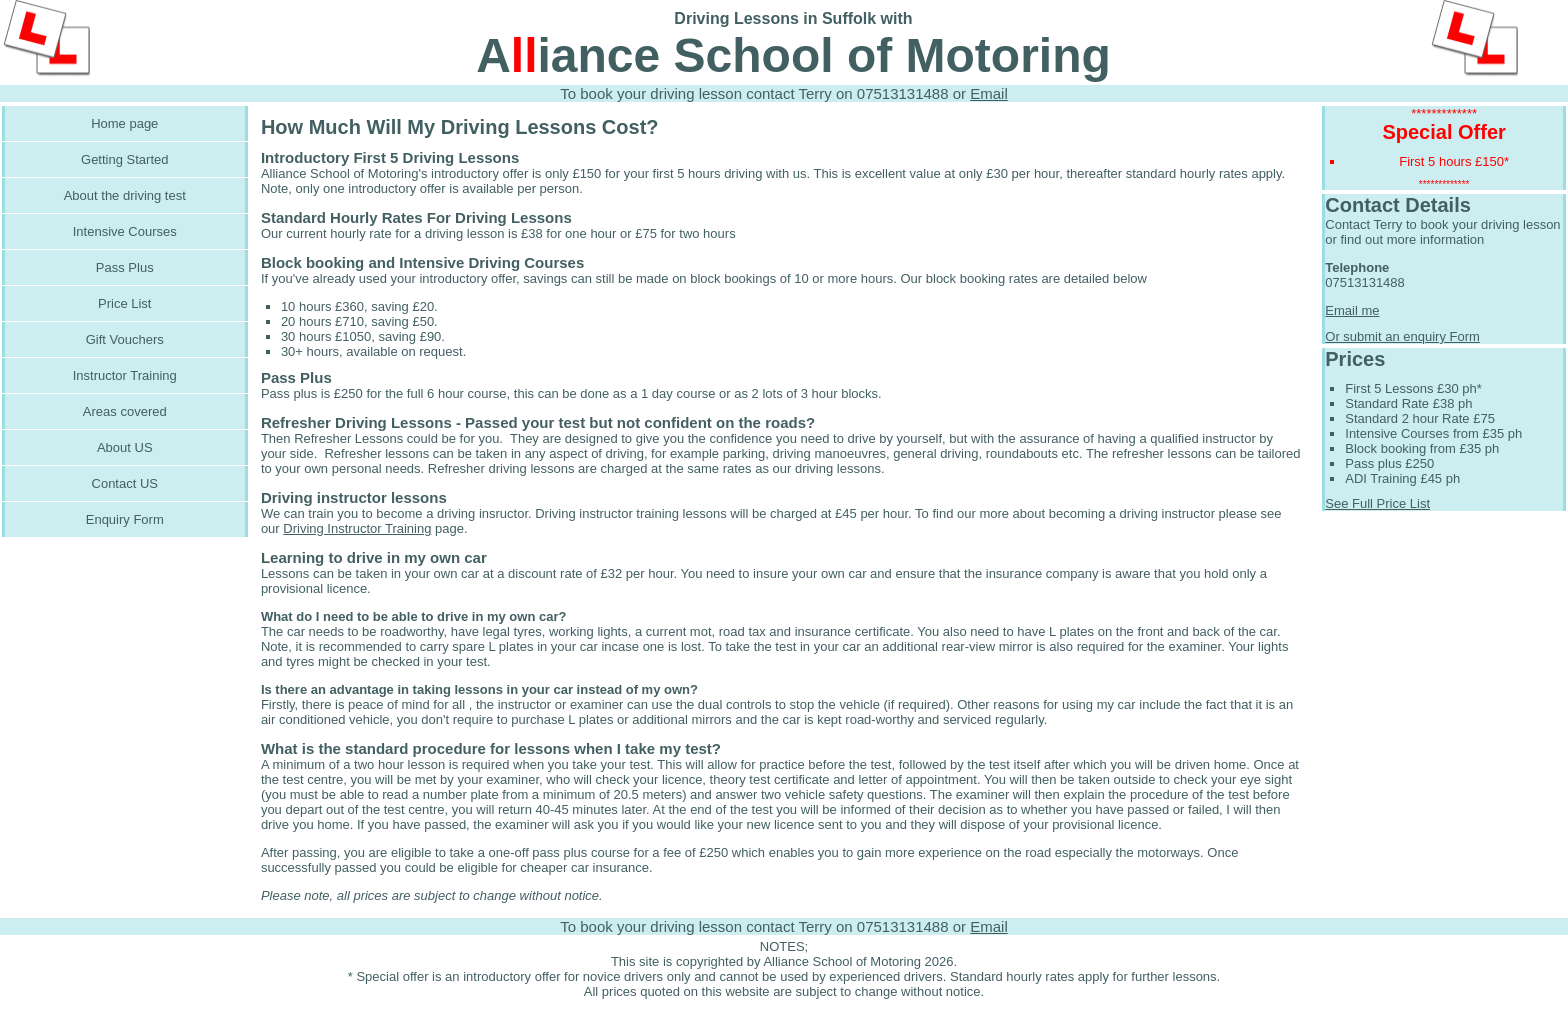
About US (125, 447)
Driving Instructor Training (357, 528)
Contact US (125, 483)
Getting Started (124, 159)
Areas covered (125, 411)
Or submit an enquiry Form (1402, 336)
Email (989, 93)
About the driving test (125, 195)
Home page (124, 123)
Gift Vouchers (125, 339)
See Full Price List (1377, 503)
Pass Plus (125, 267)
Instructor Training (125, 375)
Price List (124, 303)
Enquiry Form (125, 519)
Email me (1352, 310)
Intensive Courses (125, 231)
